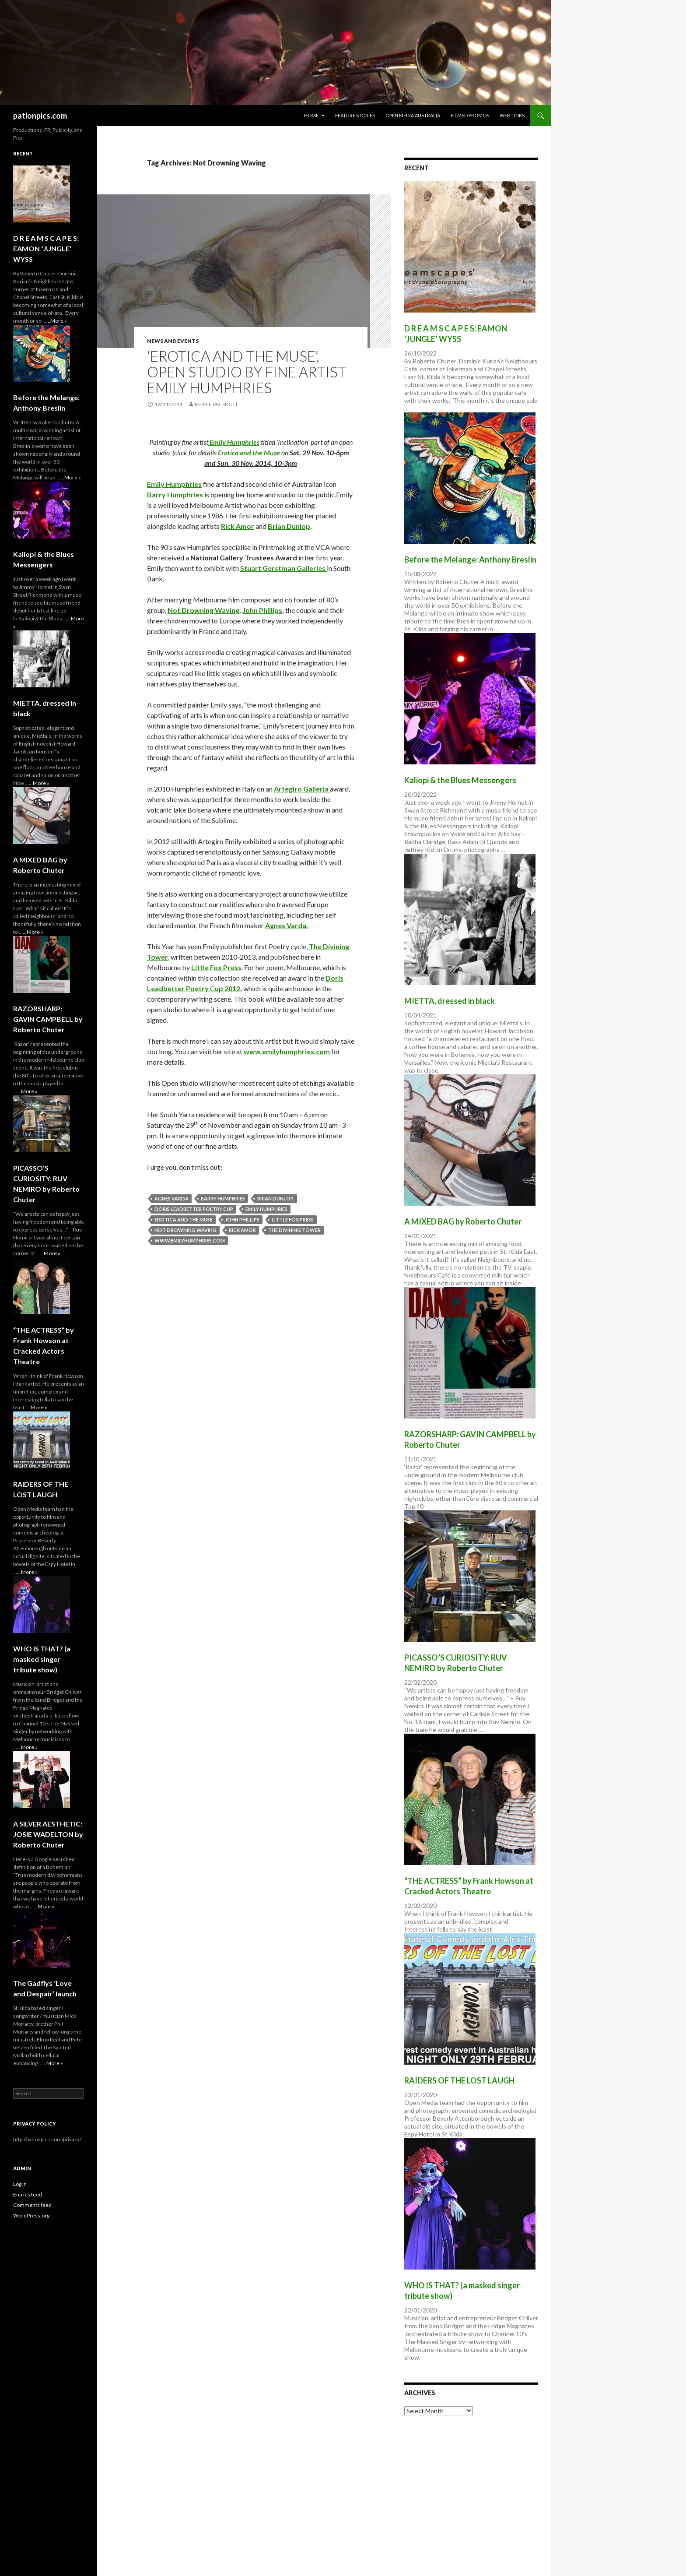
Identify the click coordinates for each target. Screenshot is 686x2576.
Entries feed (27, 2194)
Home (311, 115)
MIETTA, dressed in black (449, 1001)
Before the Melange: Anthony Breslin (470, 559)
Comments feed (32, 2205)
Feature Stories (355, 115)
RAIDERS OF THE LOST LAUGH (459, 2080)
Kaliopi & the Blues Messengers (460, 780)
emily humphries (266, 1209)
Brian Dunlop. (275, 1198)
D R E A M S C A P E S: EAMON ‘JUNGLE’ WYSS (46, 248)
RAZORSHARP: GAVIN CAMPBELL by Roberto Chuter (48, 1019)
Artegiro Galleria (302, 789)
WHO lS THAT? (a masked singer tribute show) (41, 1659)
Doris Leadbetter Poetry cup (193, 1209)
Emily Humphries (233, 442)
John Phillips (262, 610)
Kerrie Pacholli (216, 404)
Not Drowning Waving (203, 610)
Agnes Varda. (286, 925)
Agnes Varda (171, 1198)
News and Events (173, 341)
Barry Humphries (175, 494)
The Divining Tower (294, 1230)
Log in (20, 2184)
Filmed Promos (470, 115)
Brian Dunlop (289, 526)
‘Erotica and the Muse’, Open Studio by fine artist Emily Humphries (246, 371)
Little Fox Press (216, 967)
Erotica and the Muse (249, 452)
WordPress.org (31, 2215)
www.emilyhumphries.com (287, 1051)
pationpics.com (40, 115)
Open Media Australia (412, 115)
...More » (56, 320)
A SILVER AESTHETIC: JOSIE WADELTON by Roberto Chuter (48, 1834)
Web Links (512, 115)
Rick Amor (237, 526)
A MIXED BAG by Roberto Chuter (463, 1221)
